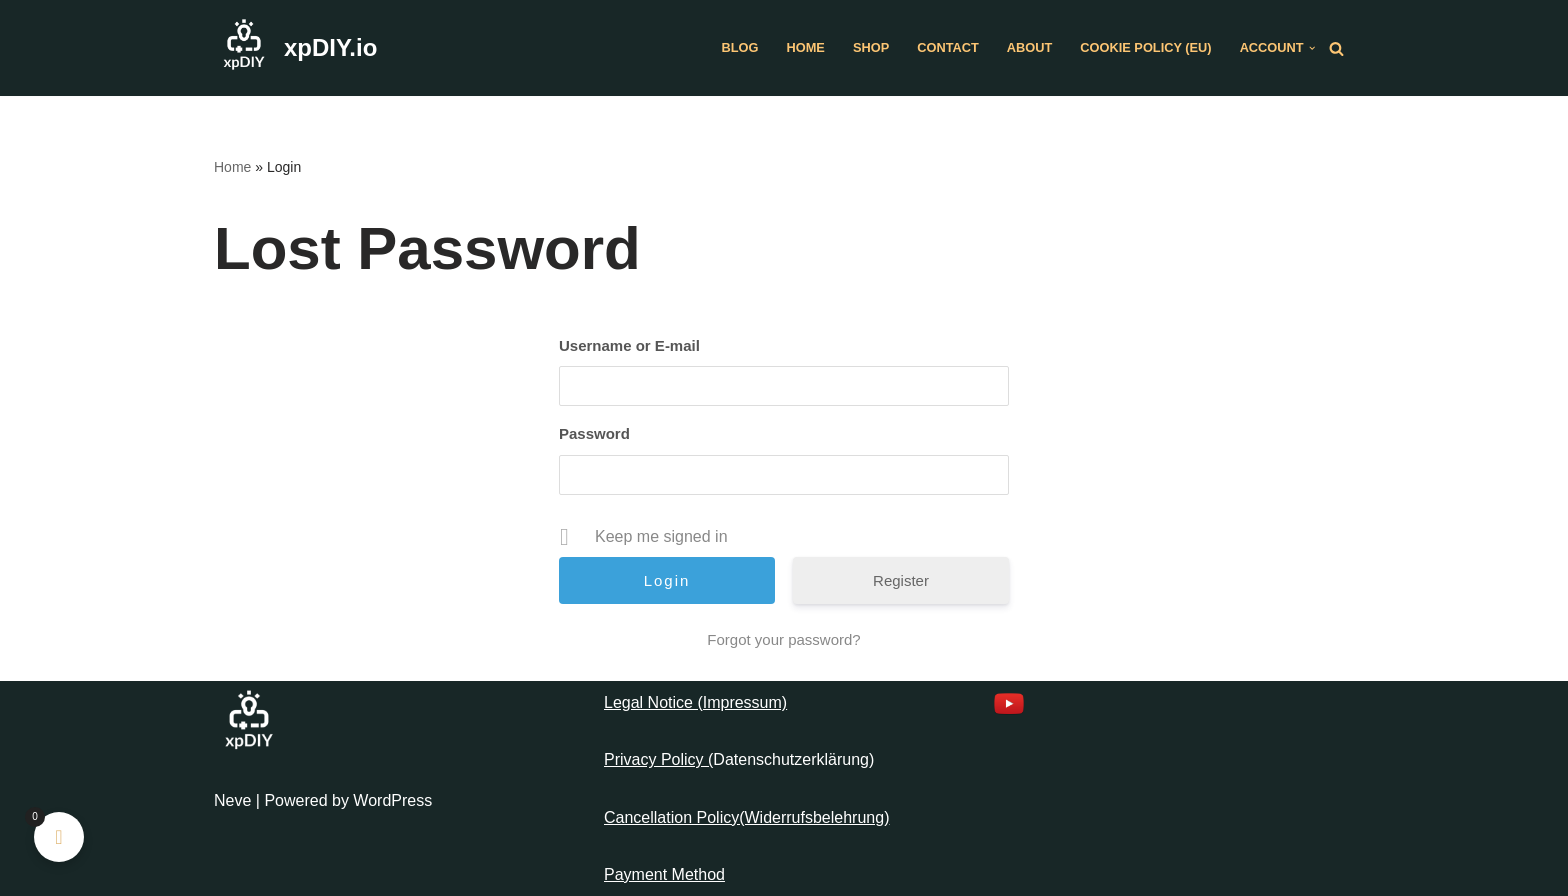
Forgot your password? (783, 639)
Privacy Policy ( (658, 759)
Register (901, 580)
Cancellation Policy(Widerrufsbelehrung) (746, 817)
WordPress (392, 800)
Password (594, 433)
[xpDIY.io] (295, 48)
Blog (740, 47)
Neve (232, 800)
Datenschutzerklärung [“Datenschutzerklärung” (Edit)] (791, 759)
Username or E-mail (629, 345)
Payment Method (664, 874)
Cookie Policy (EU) (1145, 47)
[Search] (1336, 48)
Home (806, 47)
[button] (1312, 48)
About (1030, 47)
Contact (948, 47)
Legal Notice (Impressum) (695, 702)
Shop (871, 47)
